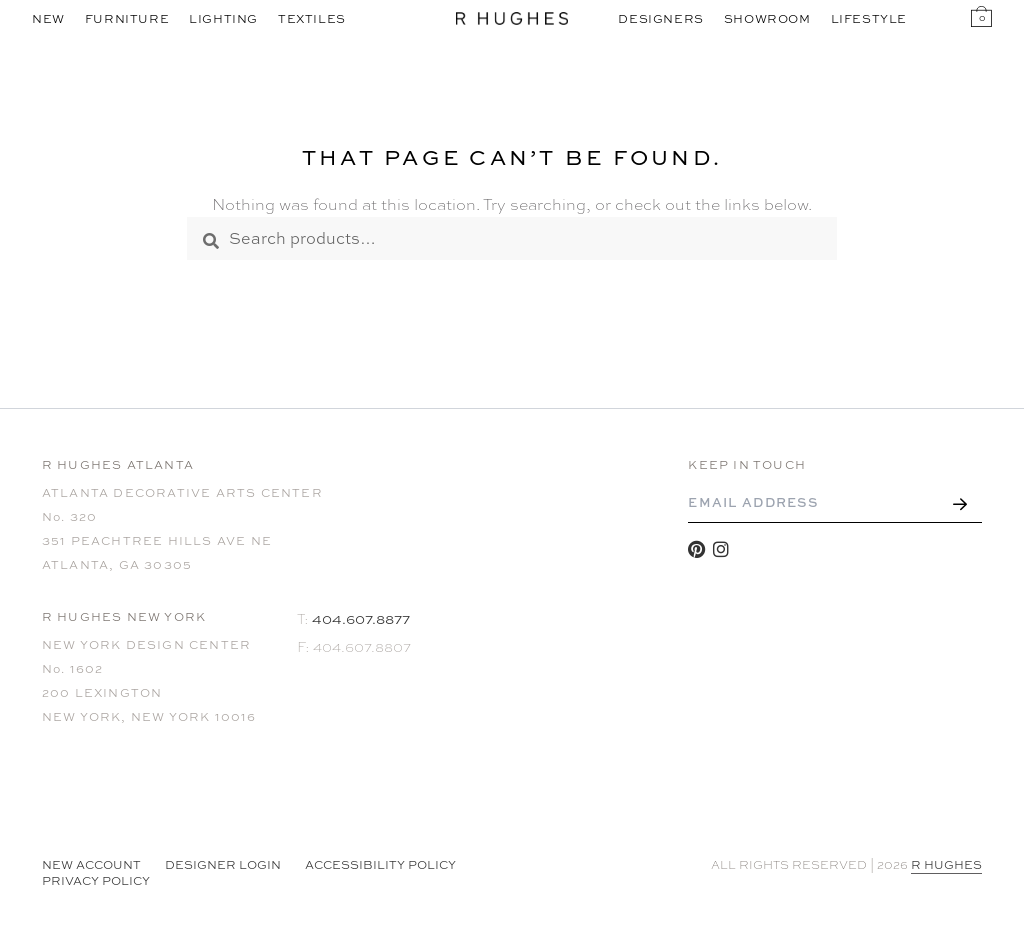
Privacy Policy (96, 881)
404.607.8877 (361, 618)
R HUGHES (946, 865)
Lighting (223, 19)
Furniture (127, 19)
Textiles (312, 19)
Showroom (767, 19)
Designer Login (223, 865)
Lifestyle (869, 19)
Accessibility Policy (380, 865)
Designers (660, 19)
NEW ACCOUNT (91, 865)
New (48, 19)
